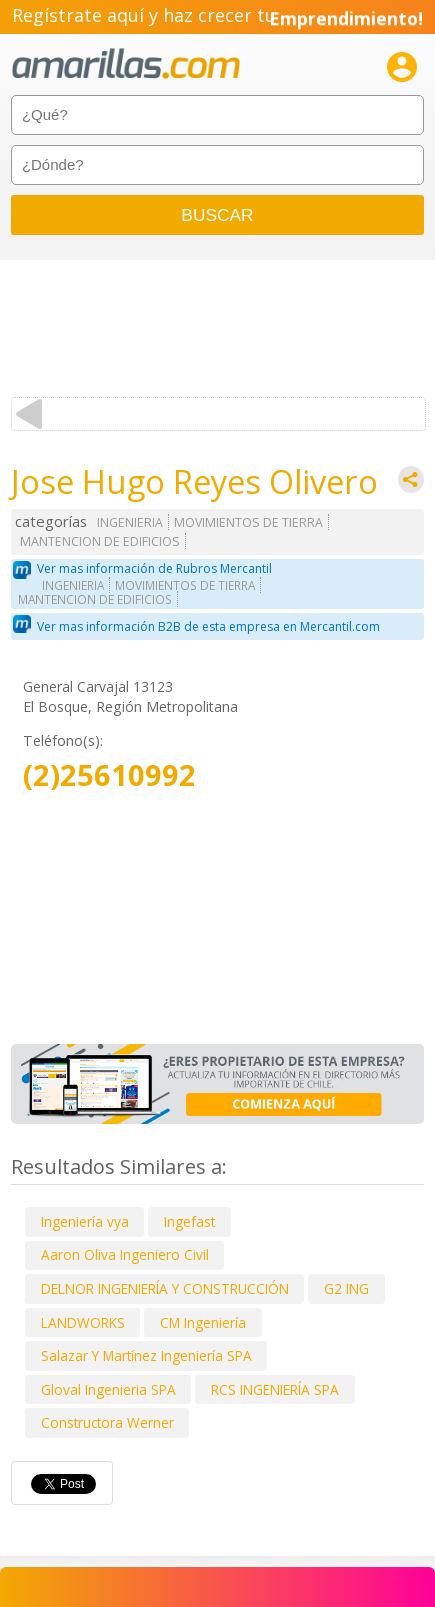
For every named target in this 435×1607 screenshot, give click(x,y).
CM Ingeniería (203, 1322)
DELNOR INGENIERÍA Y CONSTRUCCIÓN (165, 1288)
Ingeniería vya (85, 1221)
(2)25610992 (109, 775)
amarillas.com (126, 64)
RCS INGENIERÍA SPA (275, 1389)
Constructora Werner (107, 1422)
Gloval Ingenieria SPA (108, 1389)
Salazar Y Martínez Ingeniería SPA (146, 1355)
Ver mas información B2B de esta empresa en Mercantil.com (208, 626)
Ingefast (189, 1221)
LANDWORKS (83, 1322)
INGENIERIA (130, 522)
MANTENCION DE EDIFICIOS (100, 541)
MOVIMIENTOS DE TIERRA (248, 522)
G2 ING (346, 1288)
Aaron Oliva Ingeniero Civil (125, 1254)
